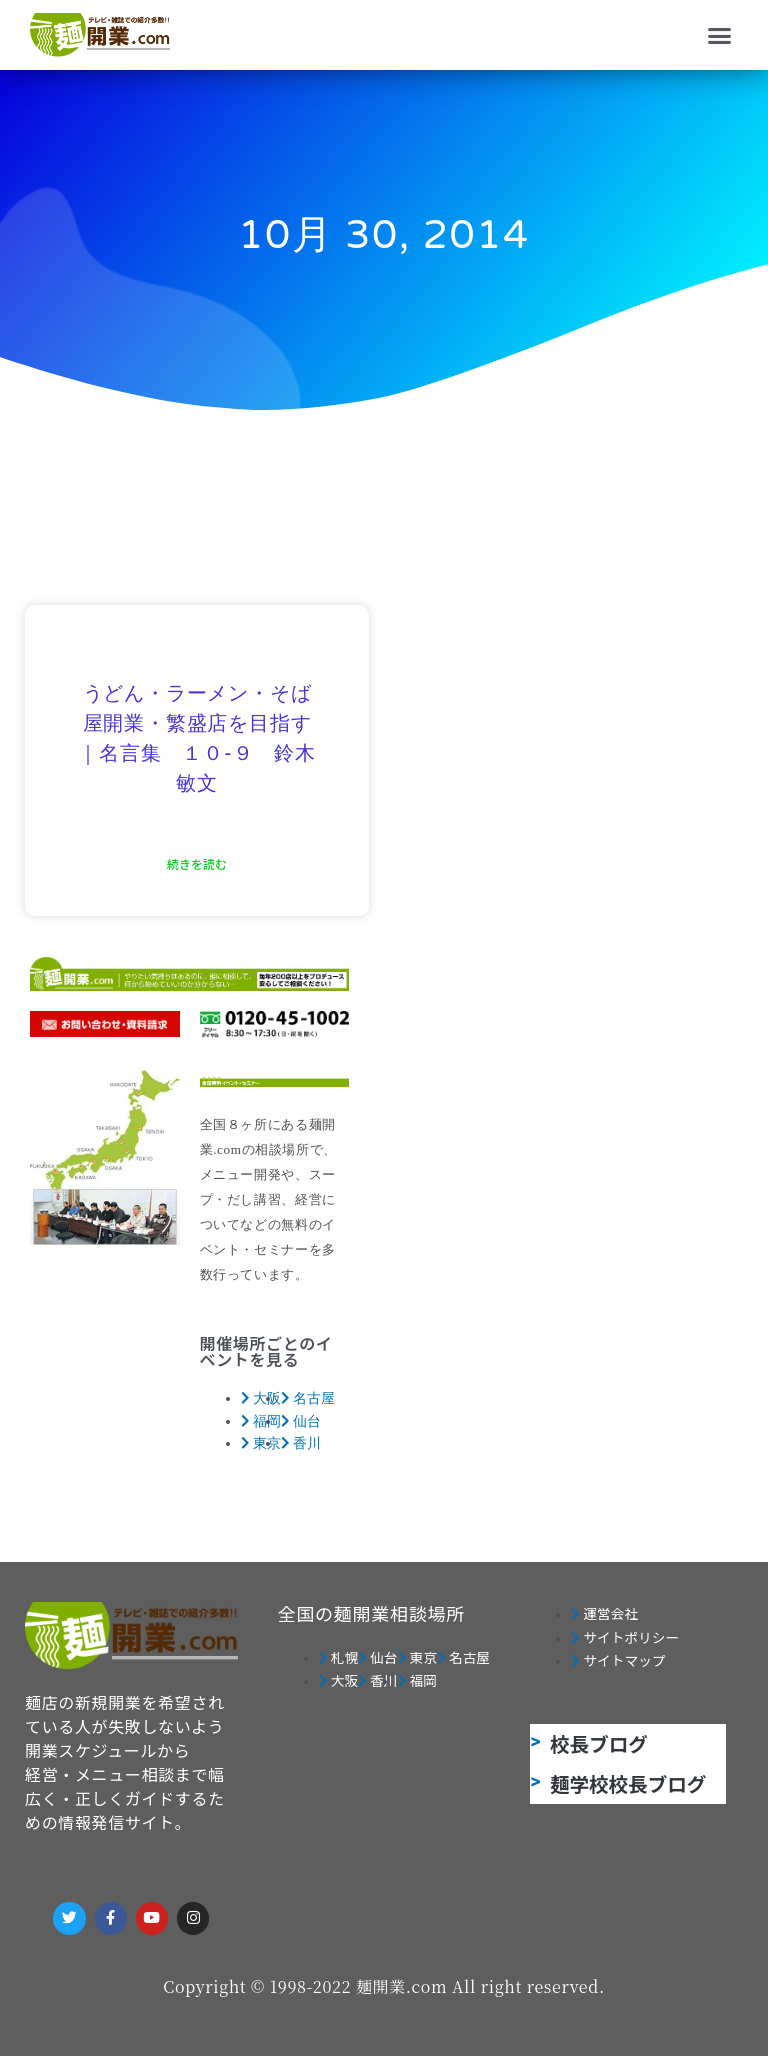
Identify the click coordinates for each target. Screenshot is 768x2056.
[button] (720, 35)
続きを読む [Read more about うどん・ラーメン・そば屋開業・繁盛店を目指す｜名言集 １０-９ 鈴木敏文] (197, 863)
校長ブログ (599, 1743)
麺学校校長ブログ (628, 1783)
